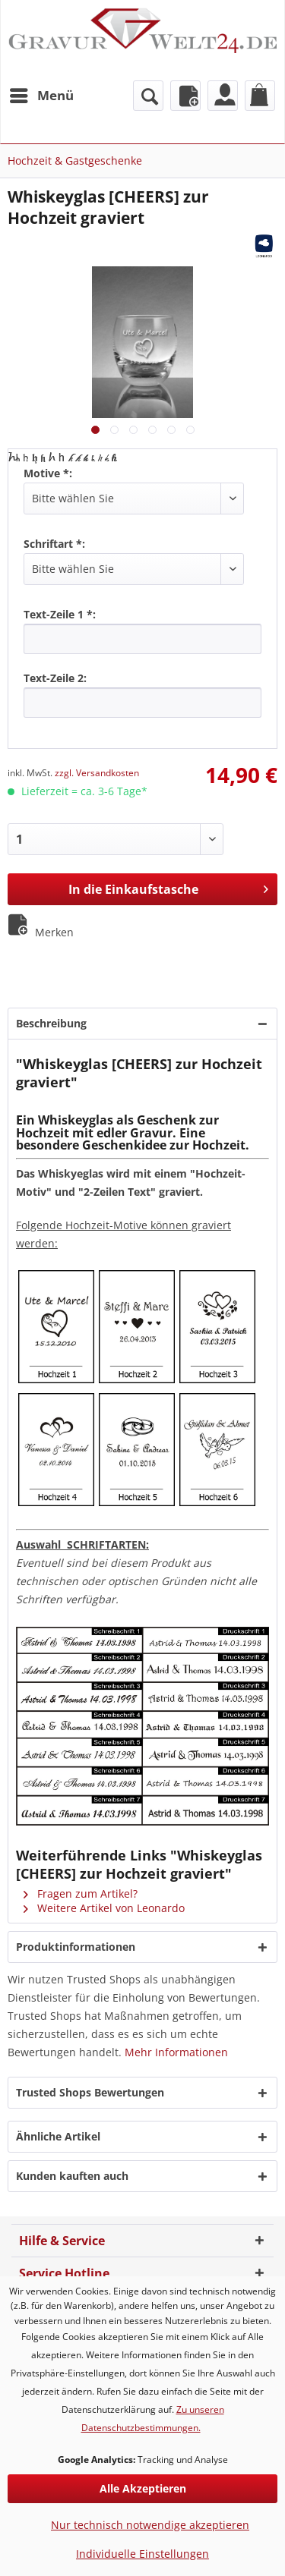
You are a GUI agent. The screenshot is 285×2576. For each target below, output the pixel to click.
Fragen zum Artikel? (81, 1893)
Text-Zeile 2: (55, 678)
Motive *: (48, 473)
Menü (42, 93)
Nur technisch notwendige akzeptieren (150, 2525)
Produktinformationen (75, 1946)
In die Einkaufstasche (168, 887)
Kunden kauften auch (72, 2176)
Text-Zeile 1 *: (60, 614)
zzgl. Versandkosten (97, 772)
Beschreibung (51, 1023)
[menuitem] (41, 95)
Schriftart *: (54, 543)
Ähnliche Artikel (58, 2136)
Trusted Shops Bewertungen (90, 2092)
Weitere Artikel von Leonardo (104, 1908)
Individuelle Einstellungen (142, 2553)
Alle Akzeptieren (143, 2488)
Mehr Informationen (176, 2052)
